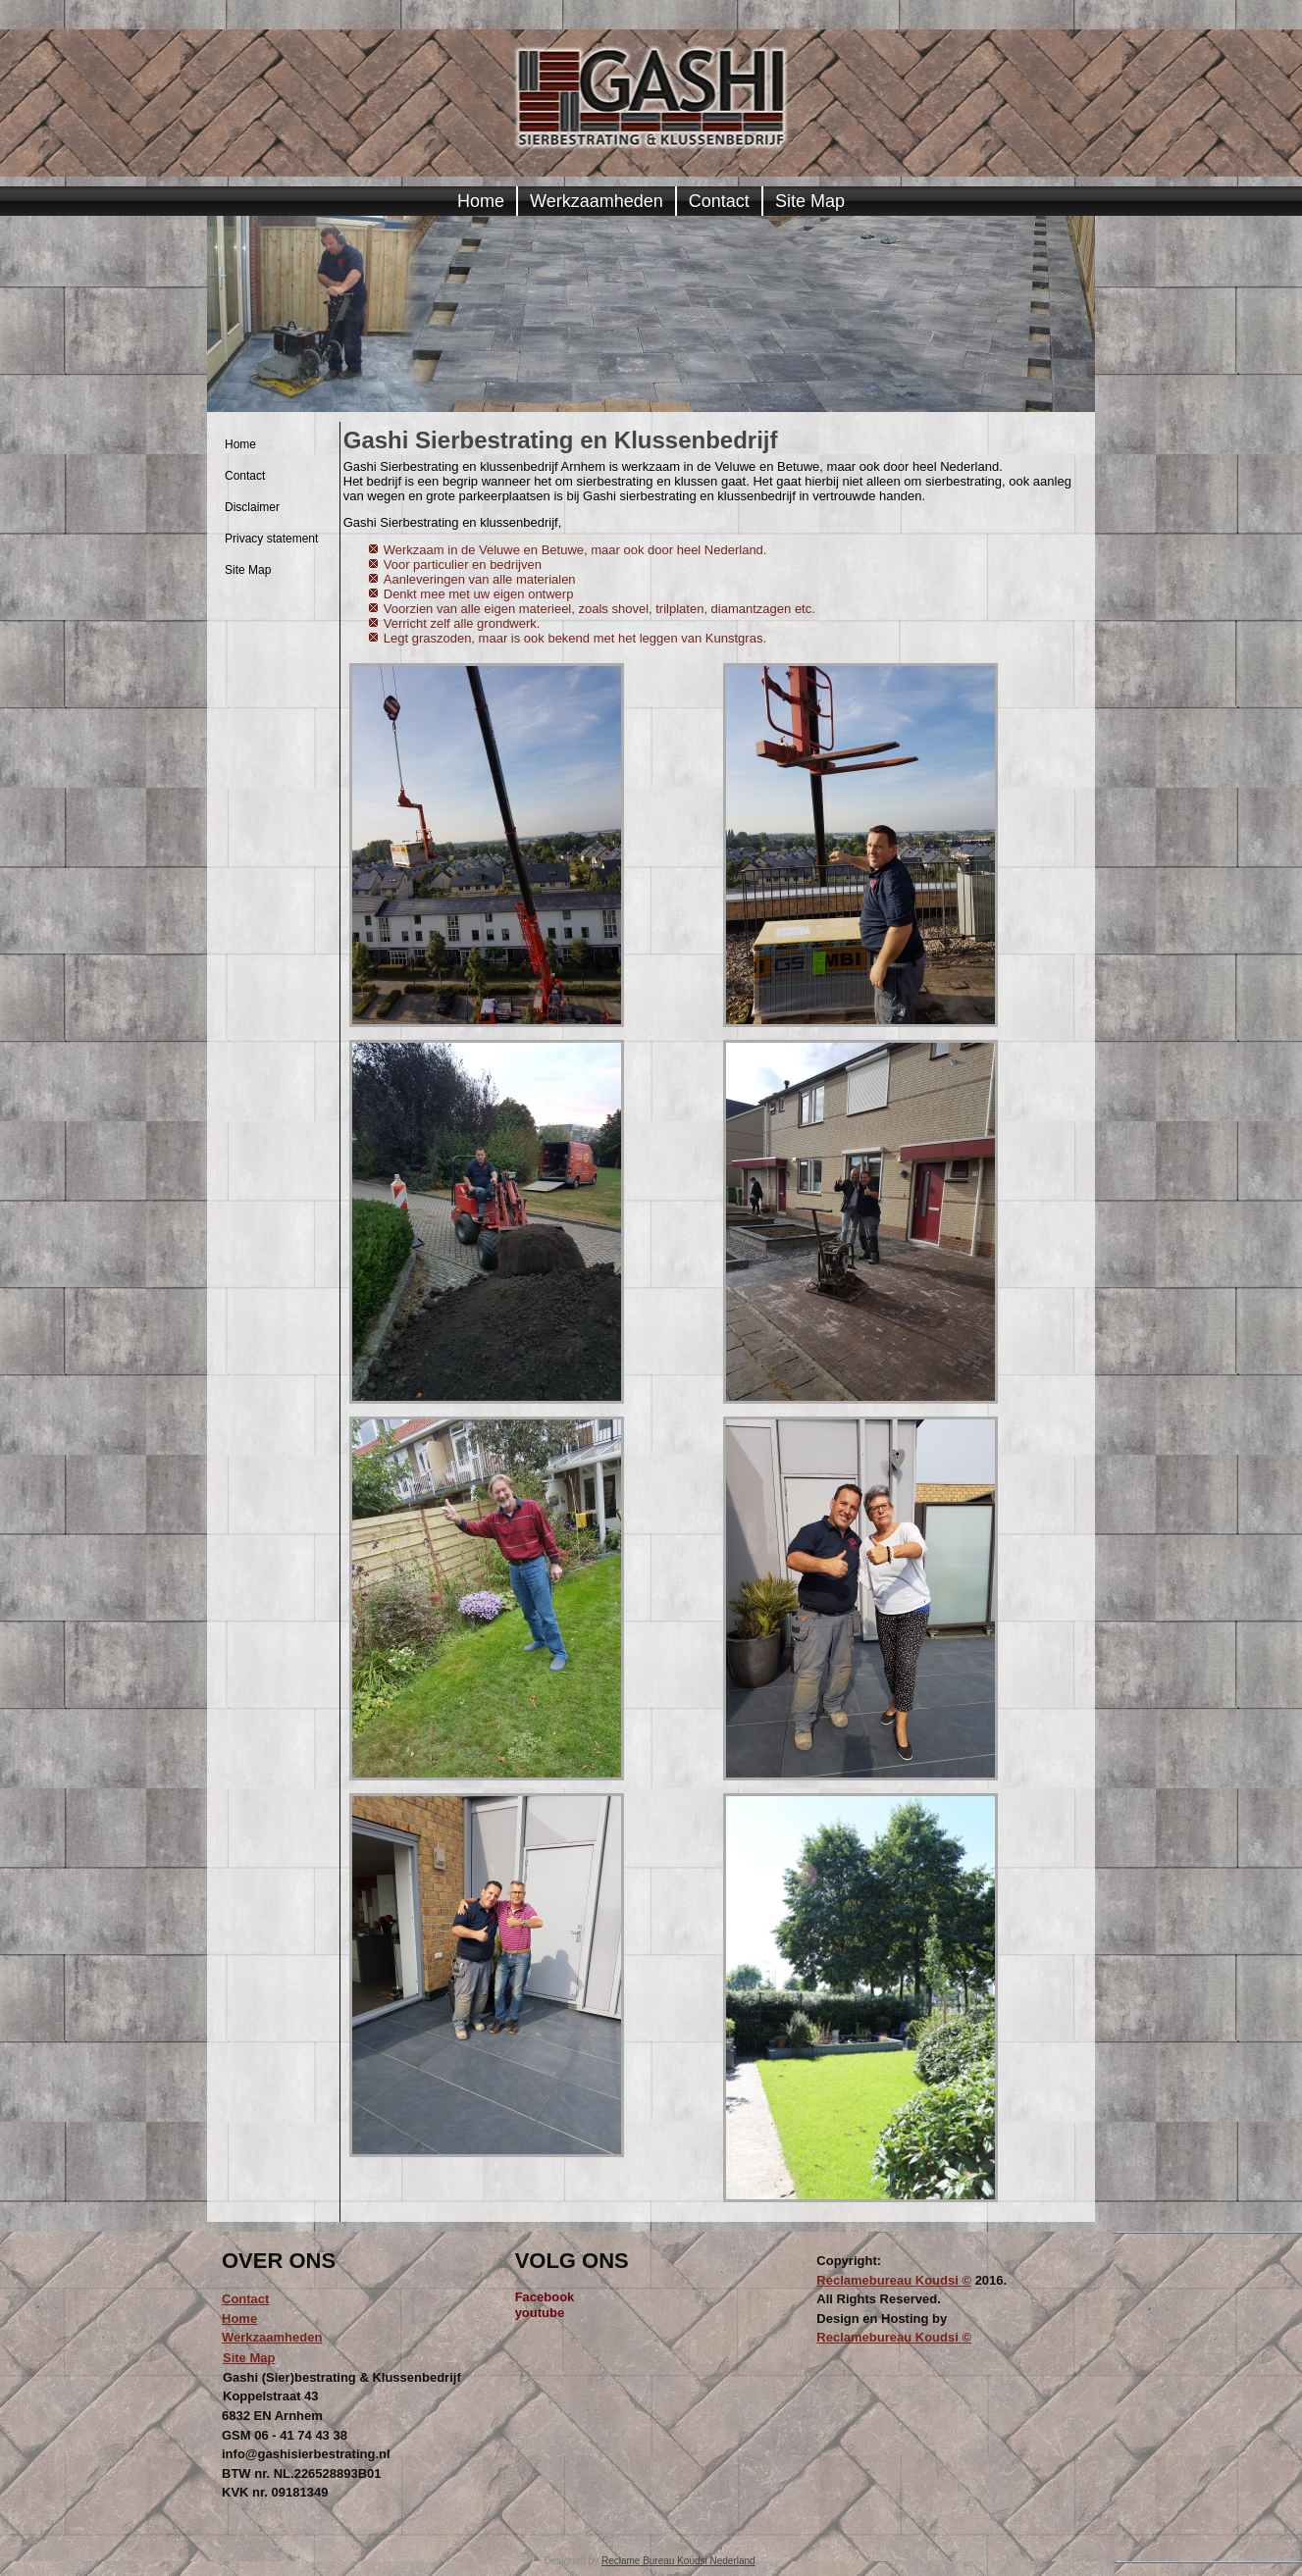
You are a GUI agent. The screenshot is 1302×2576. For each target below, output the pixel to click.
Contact (719, 201)
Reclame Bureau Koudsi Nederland (678, 2560)
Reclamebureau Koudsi (889, 2337)
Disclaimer (252, 507)
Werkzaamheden (596, 201)
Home (480, 201)
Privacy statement (271, 538)
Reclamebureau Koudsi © (893, 2280)
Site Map (810, 201)
